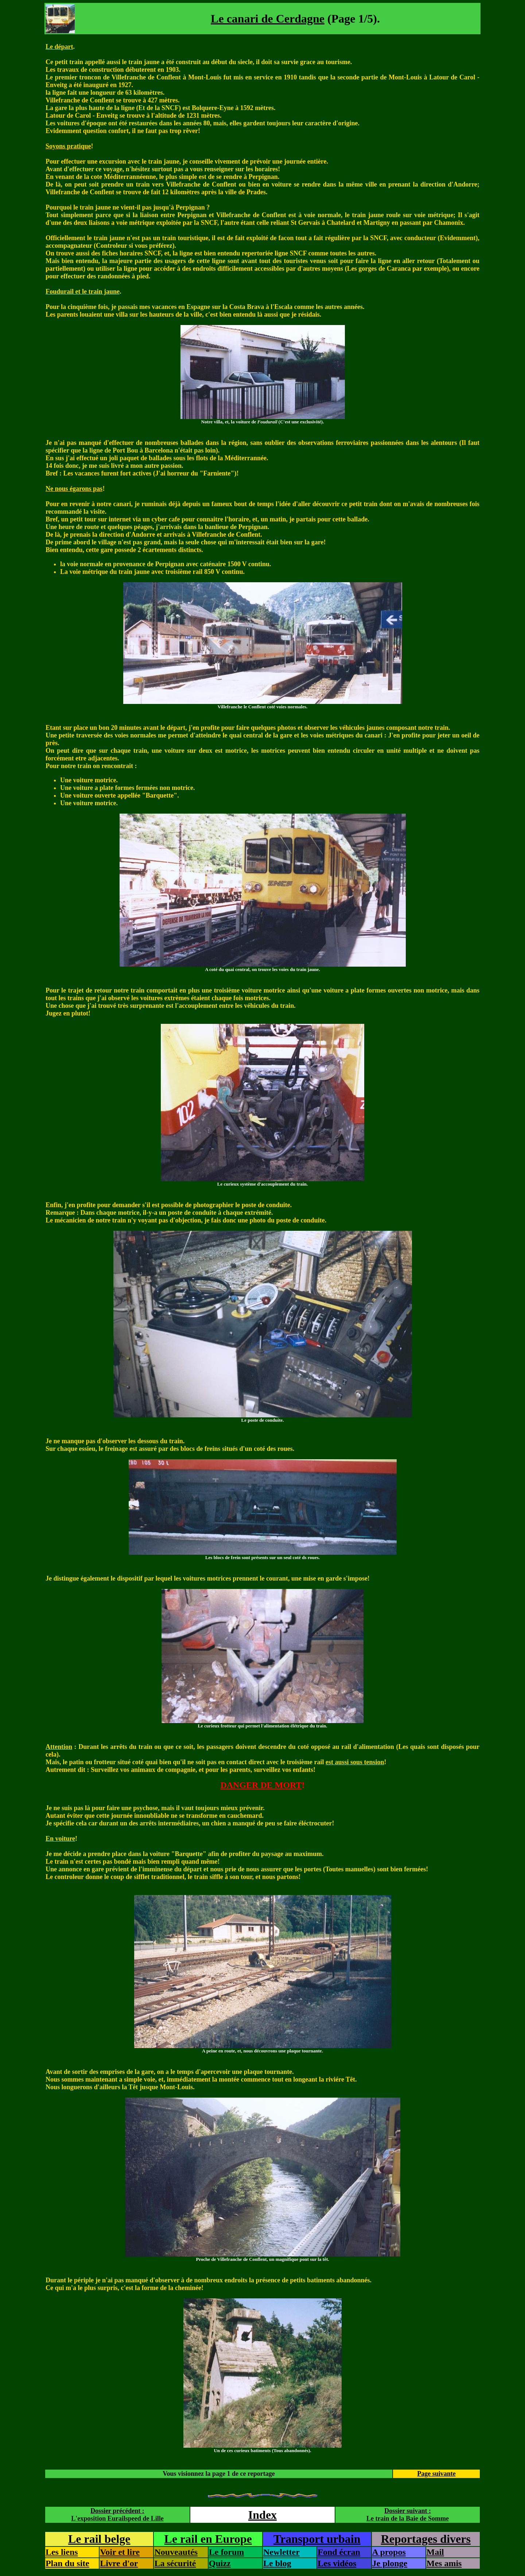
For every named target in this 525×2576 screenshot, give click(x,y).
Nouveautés (176, 2552)
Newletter (281, 2552)
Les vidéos (337, 2563)
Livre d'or (119, 2563)
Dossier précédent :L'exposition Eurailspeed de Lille (117, 2514)
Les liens (62, 2552)
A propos (389, 2552)
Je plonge (390, 2563)
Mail (435, 2552)
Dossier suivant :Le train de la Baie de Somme (407, 2514)
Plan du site (67, 2563)
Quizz (220, 2563)
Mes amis (444, 2563)
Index (262, 2514)
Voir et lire (120, 2552)
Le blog (277, 2563)
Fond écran (339, 2552)
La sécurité (175, 2563)
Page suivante (436, 2473)
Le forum (226, 2552)
